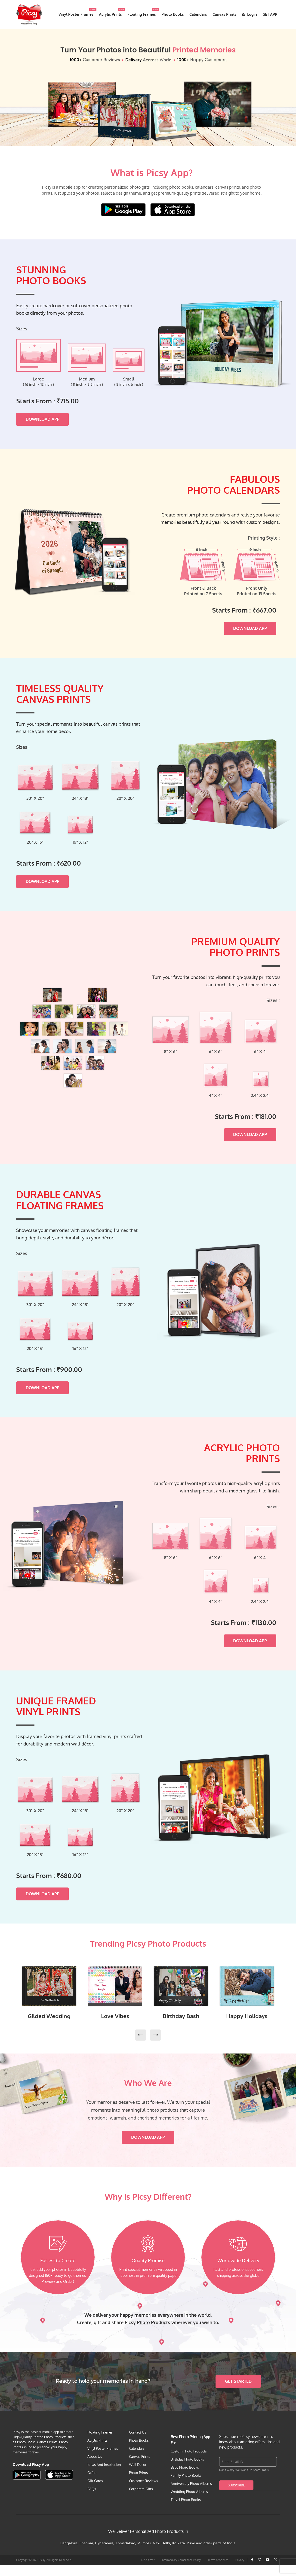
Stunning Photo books (53, 281)
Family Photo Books (186, 2486)
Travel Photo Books (186, 2510)
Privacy (239, 2571)
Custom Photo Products (189, 2462)
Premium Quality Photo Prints (233, 955)
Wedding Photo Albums (189, 2502)
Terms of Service (218, 2571)
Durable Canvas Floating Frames (62, 1209)
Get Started (238, 2392)
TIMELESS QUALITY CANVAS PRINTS (62, 701)
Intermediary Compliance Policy (181, 2571)
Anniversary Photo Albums (191, 2494)
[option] (49, 2001)
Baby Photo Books (185, 2478)
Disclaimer (147, 2571)
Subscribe (236, 2496)
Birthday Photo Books (187, 2470)
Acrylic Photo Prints (240, 1463)
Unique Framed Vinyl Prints (58, 1717)
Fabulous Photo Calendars (231, 491)
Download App (42, 425)
